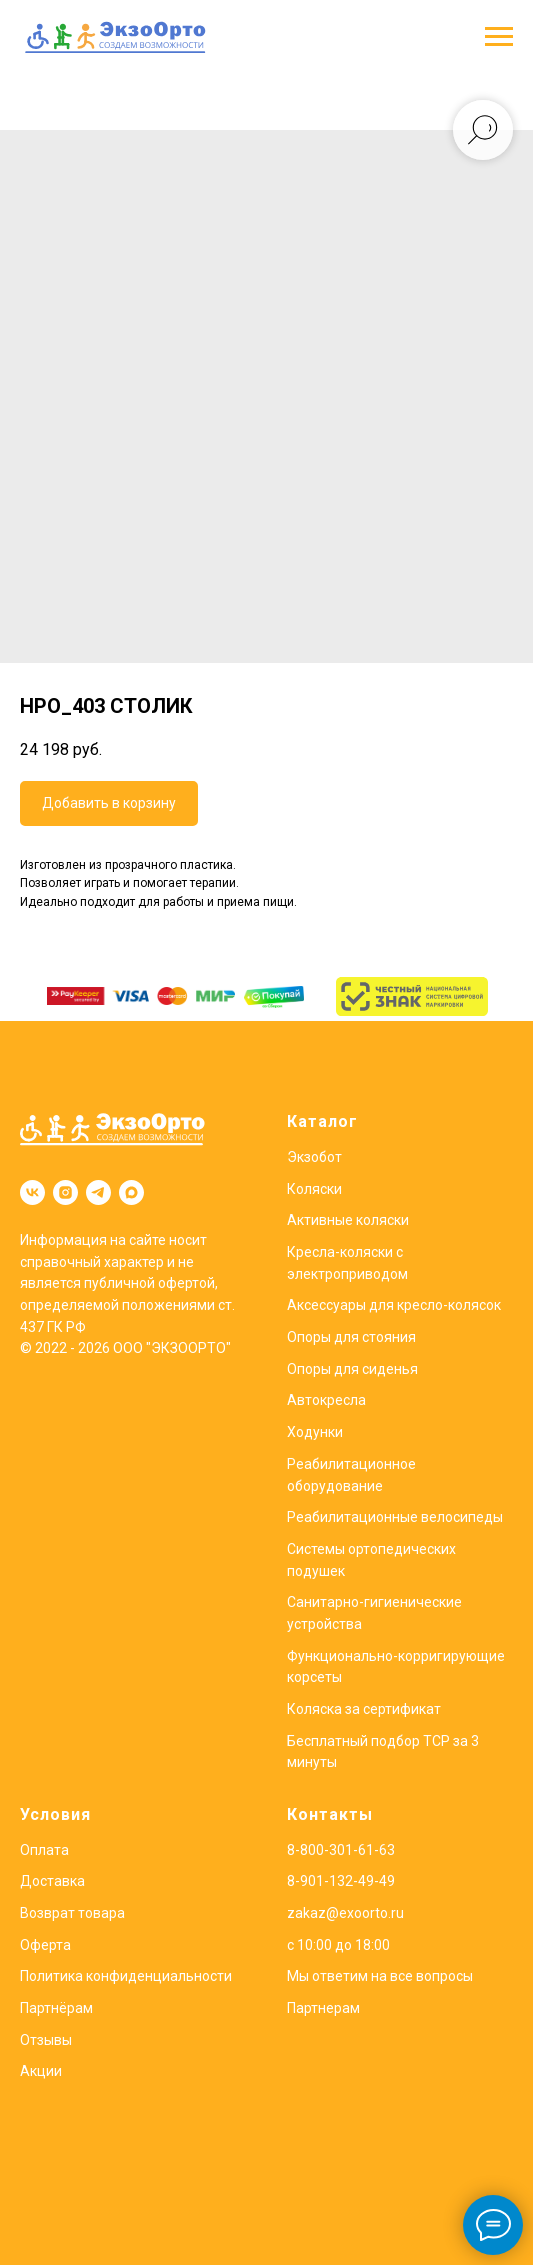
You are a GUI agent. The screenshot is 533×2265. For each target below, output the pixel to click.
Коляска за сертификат (364, 1709)
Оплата (44, 1850)
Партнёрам (56, 2008)
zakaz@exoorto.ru (345, 1913)
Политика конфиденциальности (126, 1976)
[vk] (32, 1192)
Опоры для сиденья (352, 1369)
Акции (41, 2071)
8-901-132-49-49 (341, 1881)
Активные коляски (348, 1220)
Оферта (45, 1945)
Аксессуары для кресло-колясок (394, 1305)
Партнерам (323, 2008)
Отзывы (46, 2040)
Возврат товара (72, 1913)
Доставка (52, 1881)
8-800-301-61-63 (341, 1850)
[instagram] (65, 1192)
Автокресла (326, 1400)
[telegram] (98, 1192)
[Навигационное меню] (499, 37)
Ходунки (315, 1432)
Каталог (322, 1121)
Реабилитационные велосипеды (395, 1517)
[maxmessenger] (131, 1192)
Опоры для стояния (351, 1337)
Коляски (314, 1189)
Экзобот (314, 1157)
